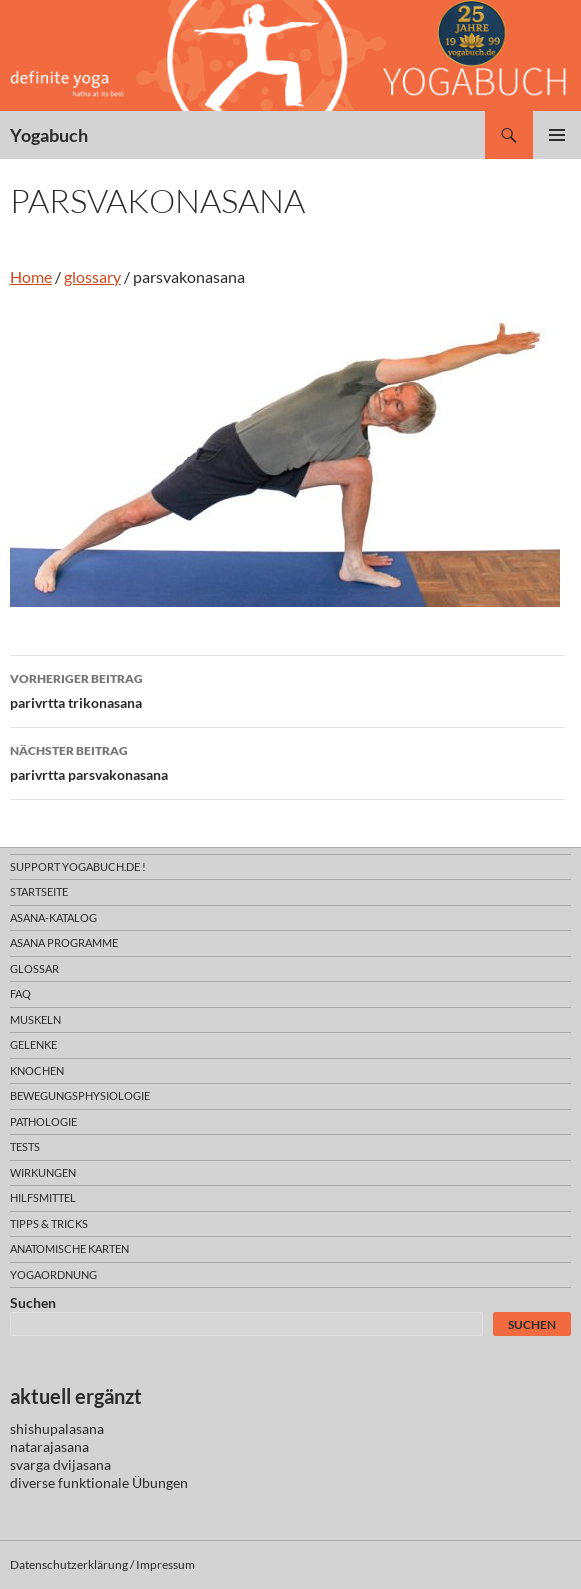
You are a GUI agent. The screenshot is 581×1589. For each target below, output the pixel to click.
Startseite (39, 891)
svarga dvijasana (60, 1464)
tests (25, 1146)
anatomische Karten (69, 1248)
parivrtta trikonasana (287, 689)
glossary (92, 276)
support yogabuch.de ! (78, 866)
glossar (34, 968)
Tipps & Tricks (49, 1223)
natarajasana (49, 1446)
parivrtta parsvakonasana (287, 761)
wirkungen (43, 1172)
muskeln (35, 1019)
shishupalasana (57, 1428)
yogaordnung (53, 1274)
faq (20, 993)
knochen (37, 1070)
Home (31, 276)
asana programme (64, 942)
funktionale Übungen (123, 1482)
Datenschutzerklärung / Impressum (102, 1564)
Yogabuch (49, 135)
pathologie (43, 1121)
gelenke (33, 1044)
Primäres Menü (557, 135)
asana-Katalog (53, 917)
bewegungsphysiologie (80, 1095)
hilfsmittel (43, 1197)
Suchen (33, 1302)
